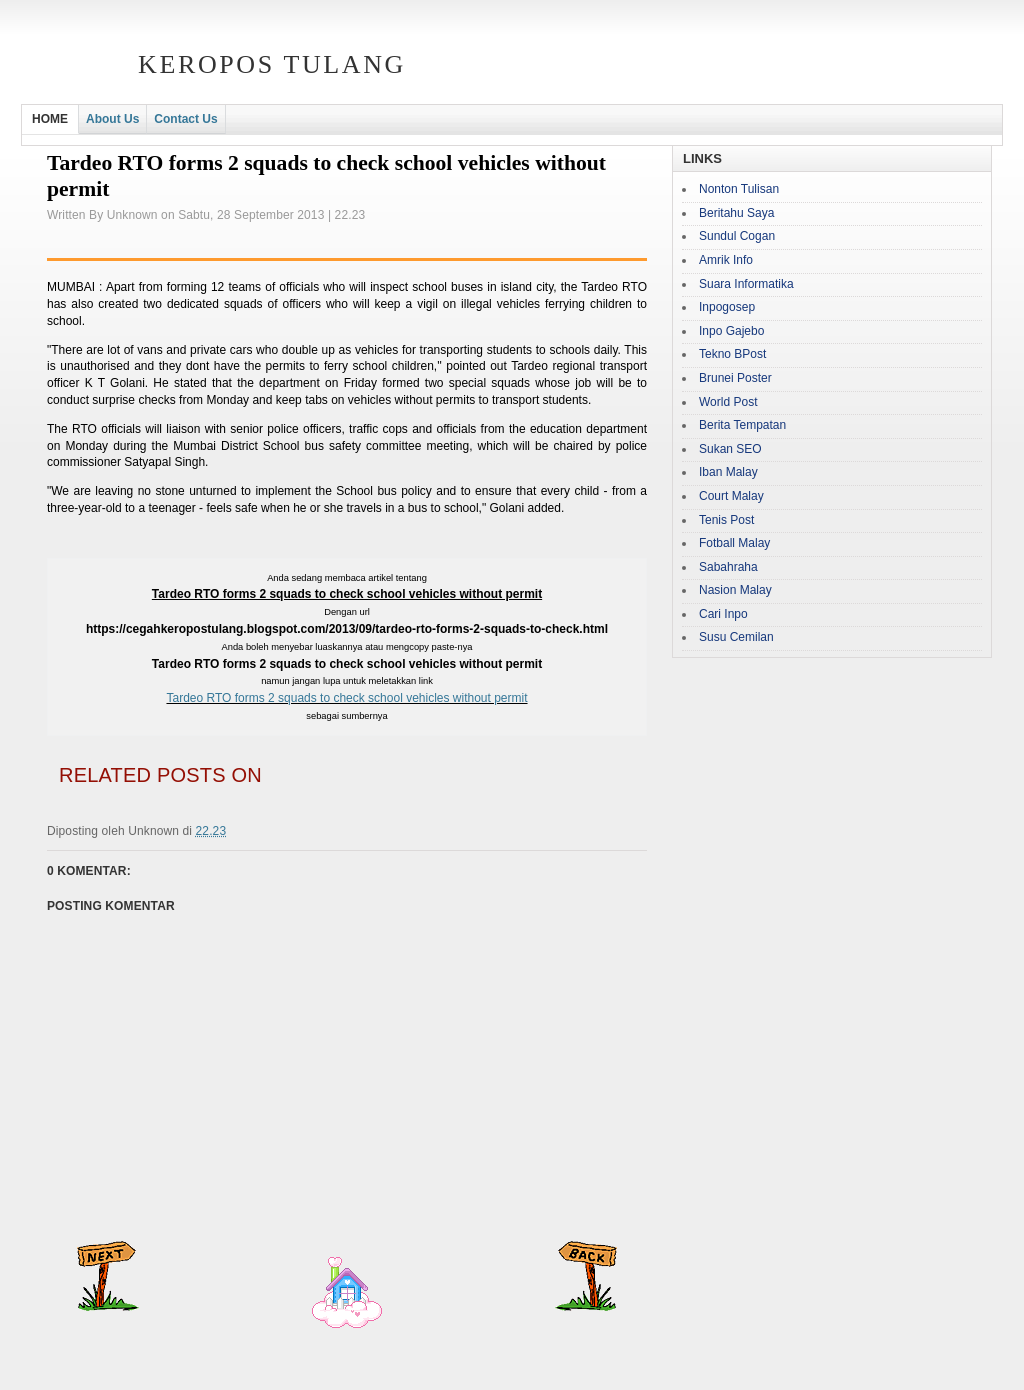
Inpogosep (727, 307)
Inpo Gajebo (731, 331)
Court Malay (731, 496)
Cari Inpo (723, 614)
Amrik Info (726, 260)
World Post (728, 402)
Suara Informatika (746, 284)
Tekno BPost (732, 354)
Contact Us (185, 119)
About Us (112, 119)
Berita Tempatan (742, 425)
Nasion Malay (735, 590)
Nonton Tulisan (739, 189)
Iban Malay (728, 472)
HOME (50, 119)
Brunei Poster (735, 378)
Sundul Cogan (737, 236)
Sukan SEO (730, 449)
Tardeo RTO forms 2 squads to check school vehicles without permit (346, 698)
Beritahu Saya (736, 213)
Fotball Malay (734, 543)
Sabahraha (728, 567)
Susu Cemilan (736, 637)
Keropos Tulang (272, 64)
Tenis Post (726, 520)
